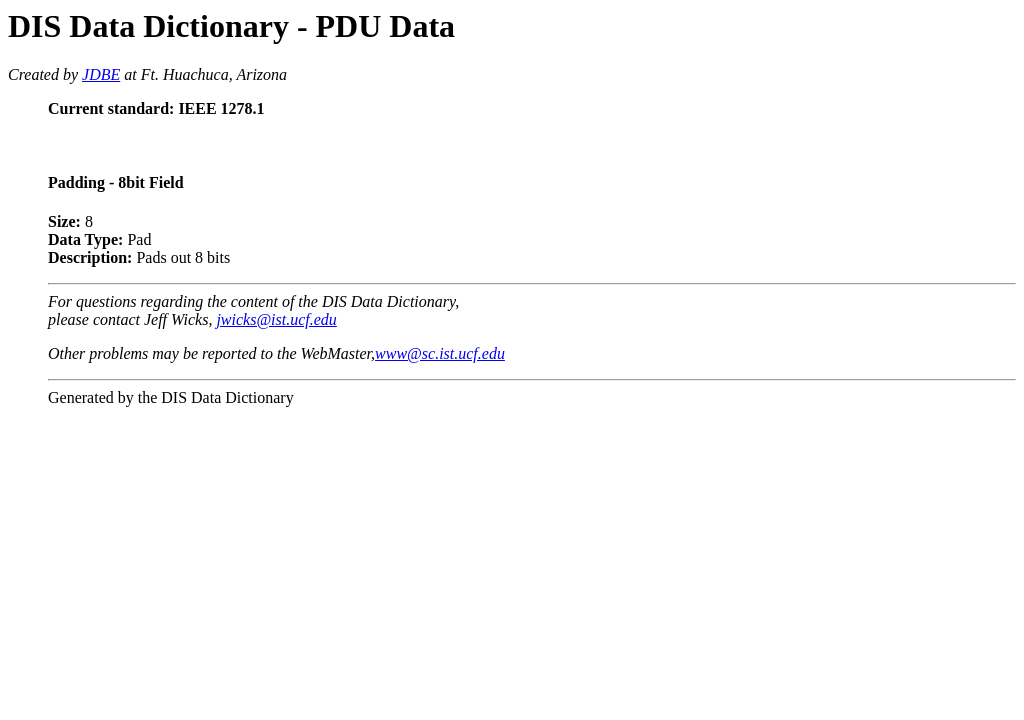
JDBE (101, 74)
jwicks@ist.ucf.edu (276, 319)
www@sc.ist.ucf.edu (440, 353)
